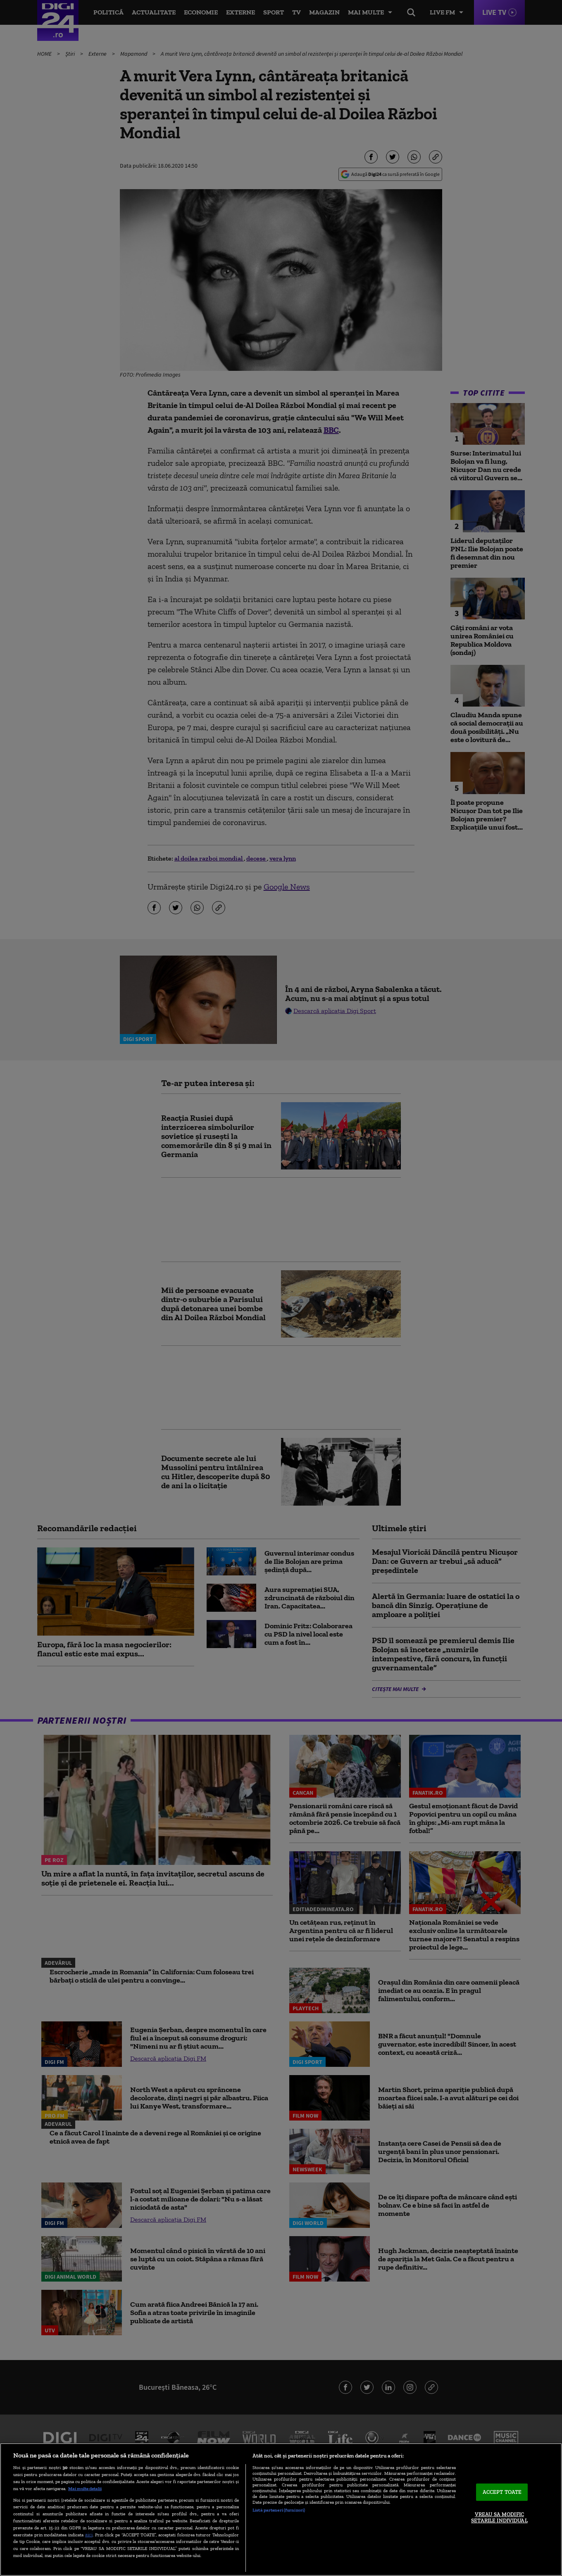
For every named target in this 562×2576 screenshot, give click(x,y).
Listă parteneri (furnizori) (278, 2510)
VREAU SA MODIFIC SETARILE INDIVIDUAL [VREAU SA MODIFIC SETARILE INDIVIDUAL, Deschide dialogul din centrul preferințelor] (499, 2517)
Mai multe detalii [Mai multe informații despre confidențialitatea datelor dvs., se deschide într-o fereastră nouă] (85, 2488)
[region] (281, 2509)
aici (89, 2534)
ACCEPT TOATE (502, 2492)
